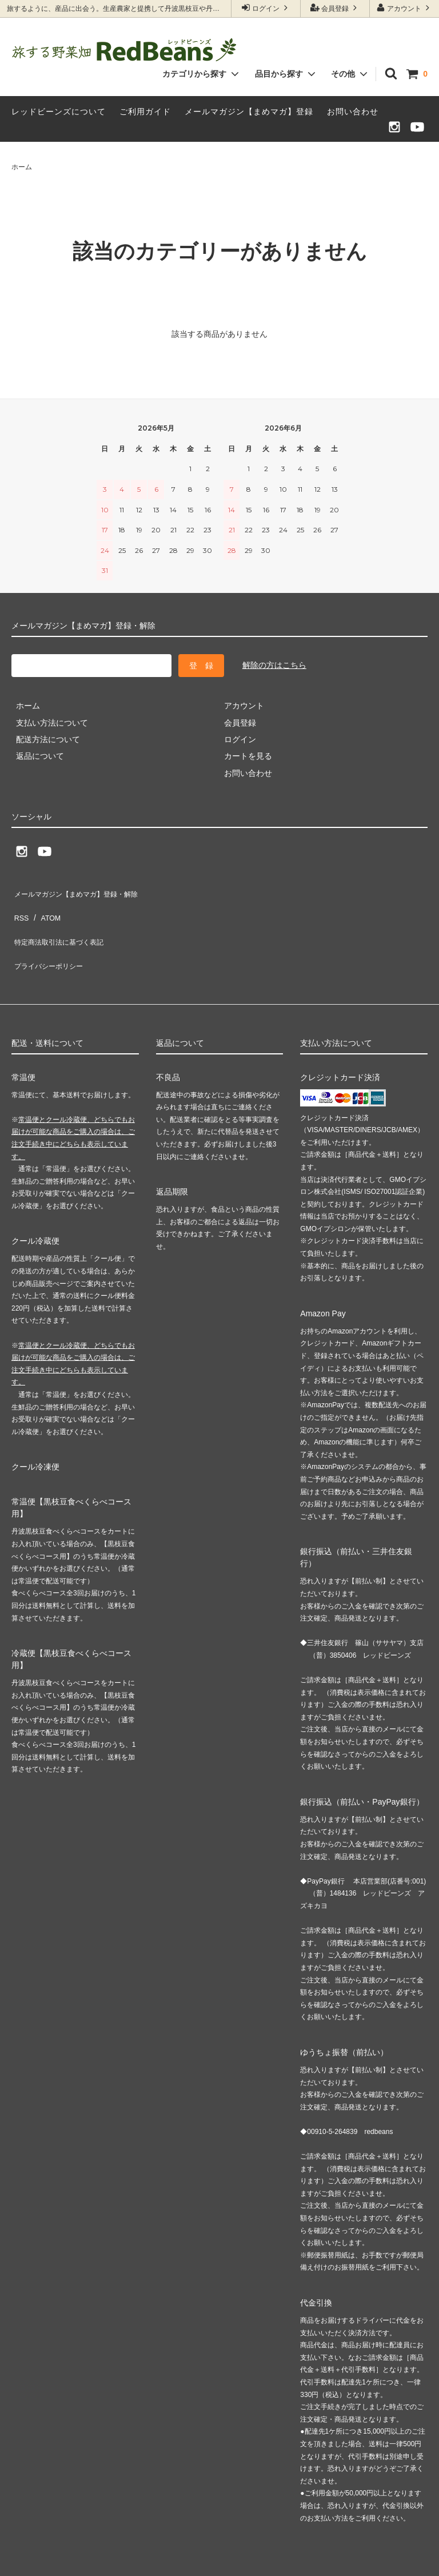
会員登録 (335, 8)
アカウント (404, 8)
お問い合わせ (352, 111)
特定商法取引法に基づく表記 (63, 924)
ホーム (21, 167)
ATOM (45, 907)
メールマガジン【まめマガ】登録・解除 (83, 890)
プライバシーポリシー (51, 941)
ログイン (266, 8)
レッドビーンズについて (58, 111)
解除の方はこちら (274, 665)
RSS (19, 907)
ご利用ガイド (145, 111)
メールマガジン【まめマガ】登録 (249, 111)
